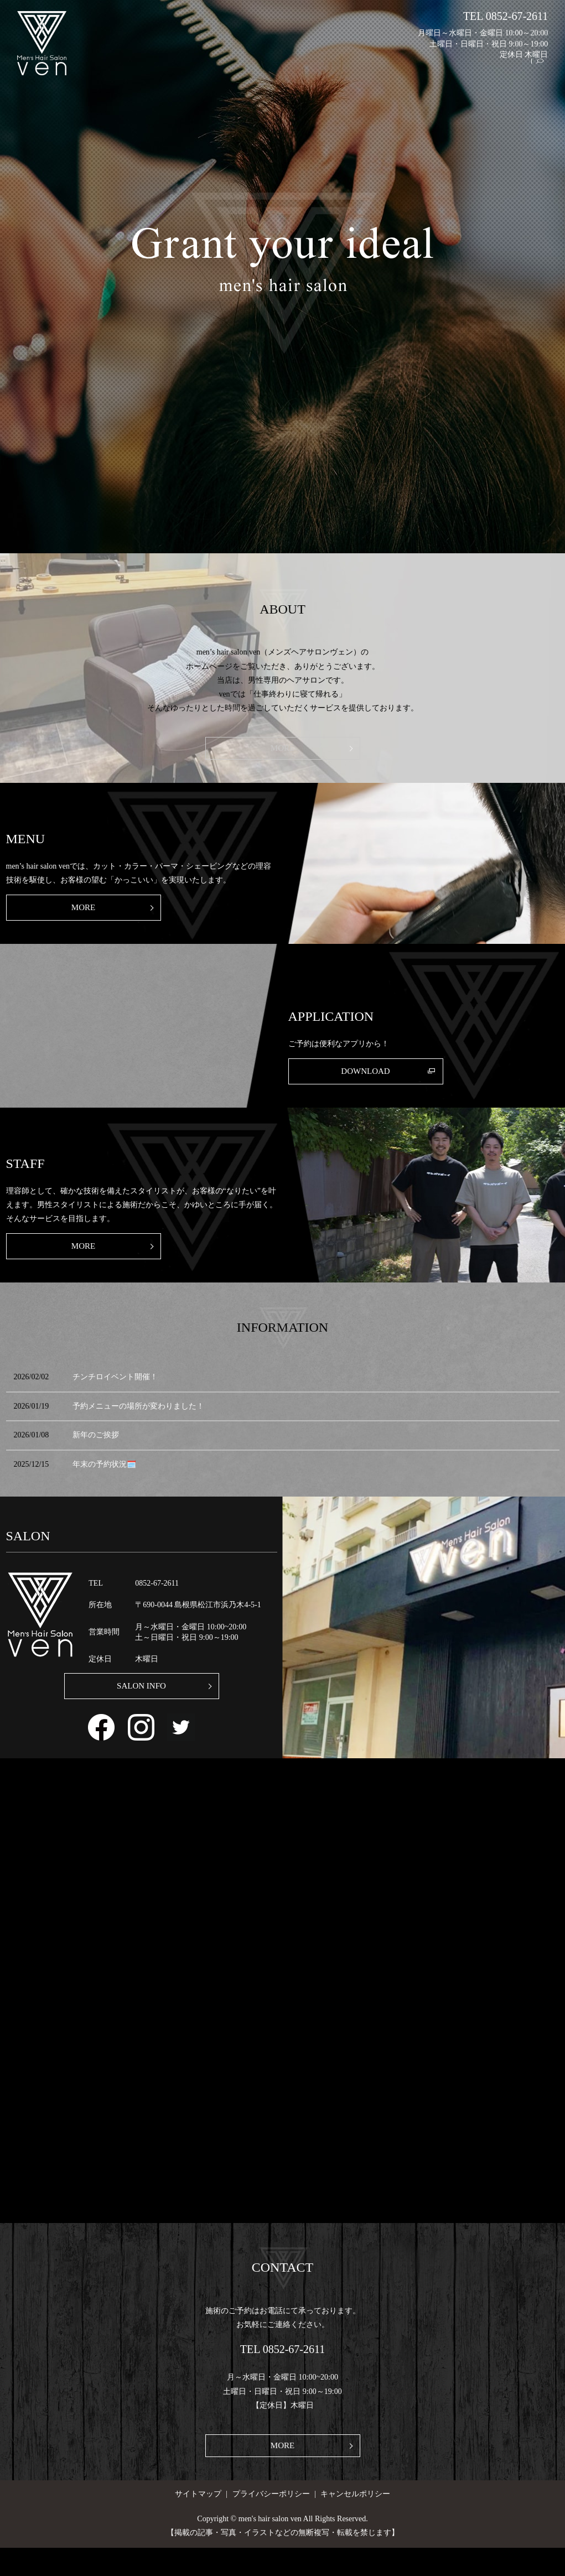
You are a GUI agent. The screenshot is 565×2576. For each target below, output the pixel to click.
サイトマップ (198, 2522)
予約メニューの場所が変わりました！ (138, 1425)
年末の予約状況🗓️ (104, 1483)
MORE (282, 750)
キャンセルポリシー (355, 2522)
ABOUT (353, 71)
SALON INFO (141, 1707)
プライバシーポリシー (271, 2522)
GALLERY (508, 71)
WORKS (428, 71)
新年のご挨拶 (95, 1454)
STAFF (465, 71)
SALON (315, 71)
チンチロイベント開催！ (115, 1396)
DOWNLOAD (365, 1083)
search (545, 72)
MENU (390, 71)
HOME (278, 71)
